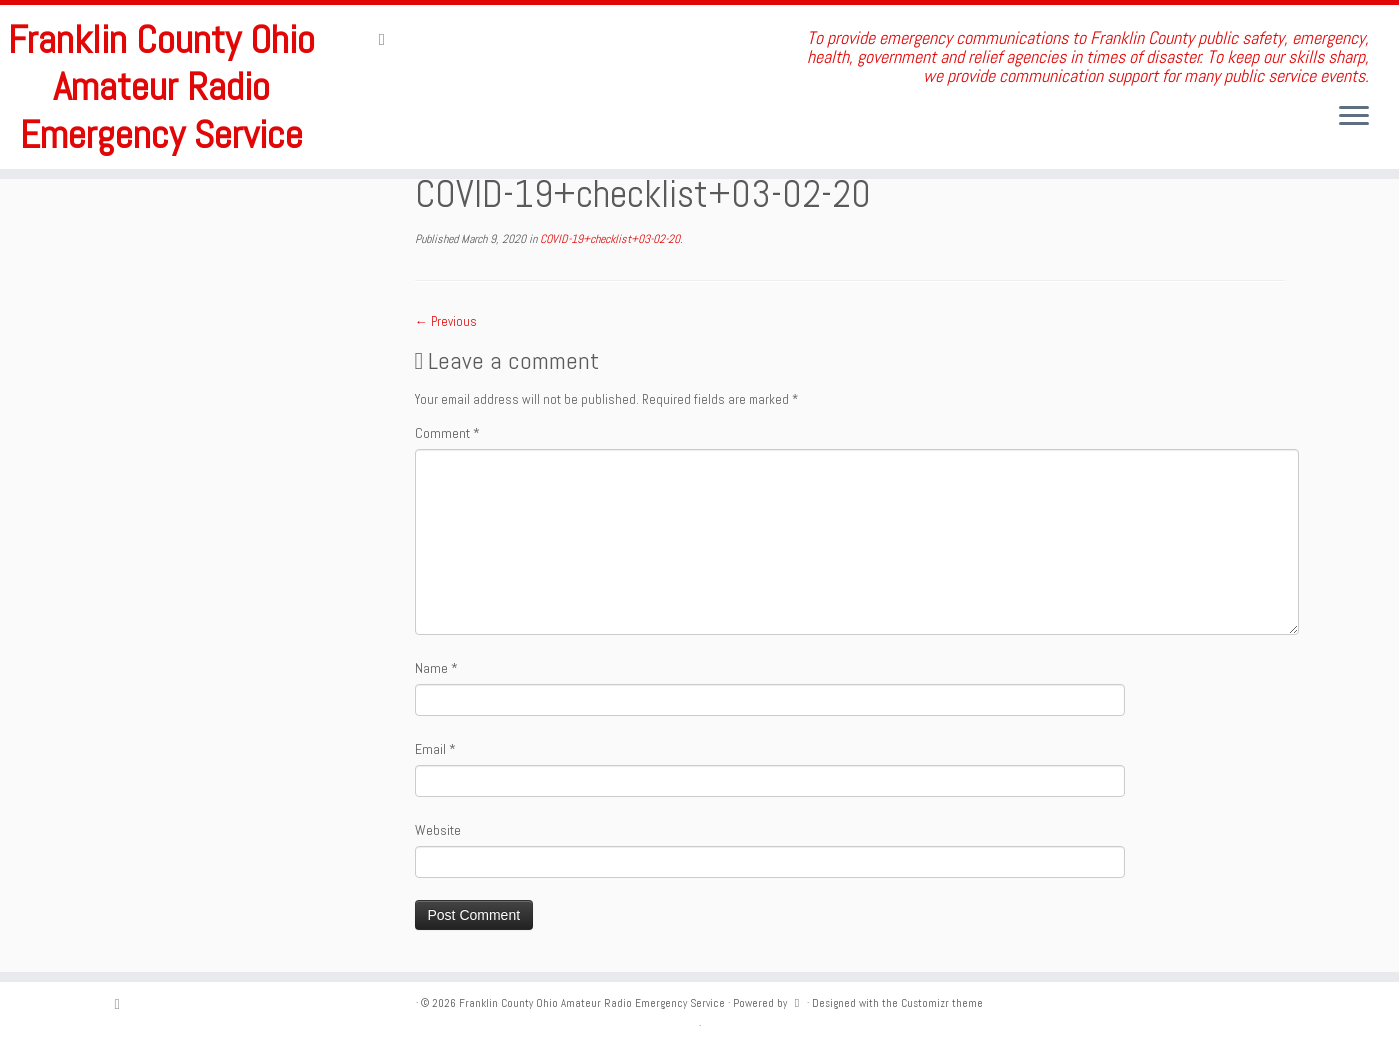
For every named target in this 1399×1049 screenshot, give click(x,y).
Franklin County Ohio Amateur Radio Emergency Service (161, 88)
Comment (447, 433)
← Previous (446, 321)
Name (436, 668)
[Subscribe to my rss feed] (388, 39)
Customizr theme (942, 1003)
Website (438, 830)
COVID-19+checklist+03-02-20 (608, 239)
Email (435, 749)
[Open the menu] (1354, 117)
